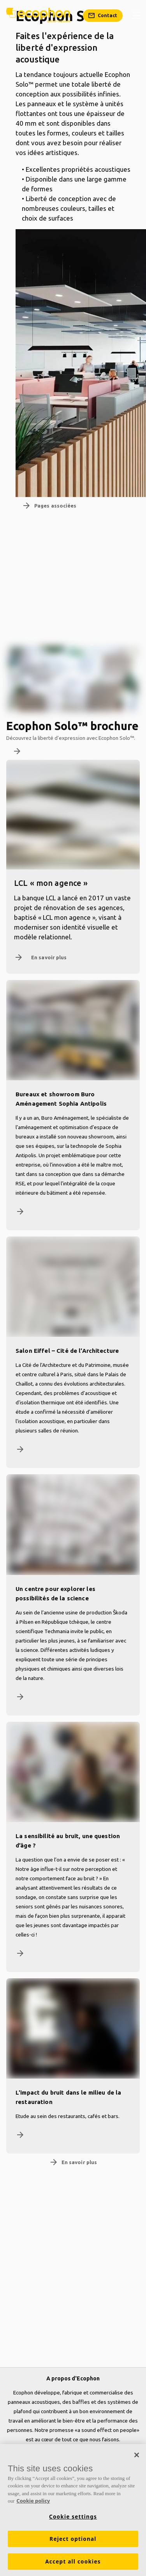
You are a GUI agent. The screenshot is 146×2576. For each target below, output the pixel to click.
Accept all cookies (72, 2561)
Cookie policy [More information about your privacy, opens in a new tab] (33, 2500)
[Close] (136, 2455)
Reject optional (72, 2538)
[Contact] (103, 15)
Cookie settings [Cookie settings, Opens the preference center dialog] (73, 2516)
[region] (73, 2510)
